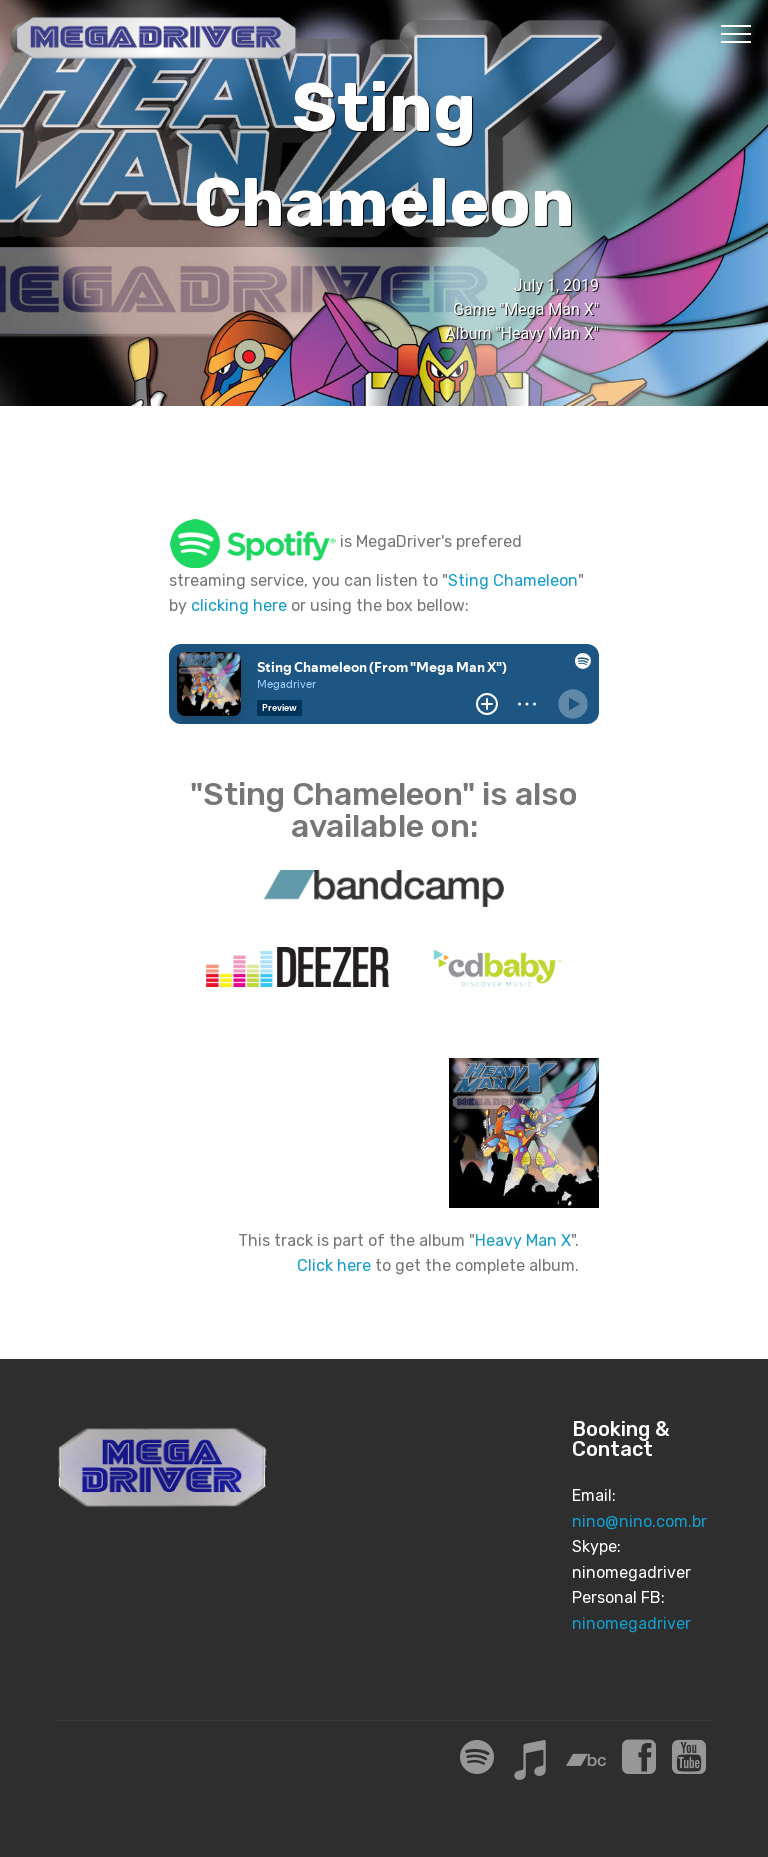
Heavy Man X (523, 1240)
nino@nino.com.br (639, 1521)
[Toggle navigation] (736, 33)
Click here (334, 1265)
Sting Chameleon (513, 580)
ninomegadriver (631, 1623)
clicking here (239, 605)
